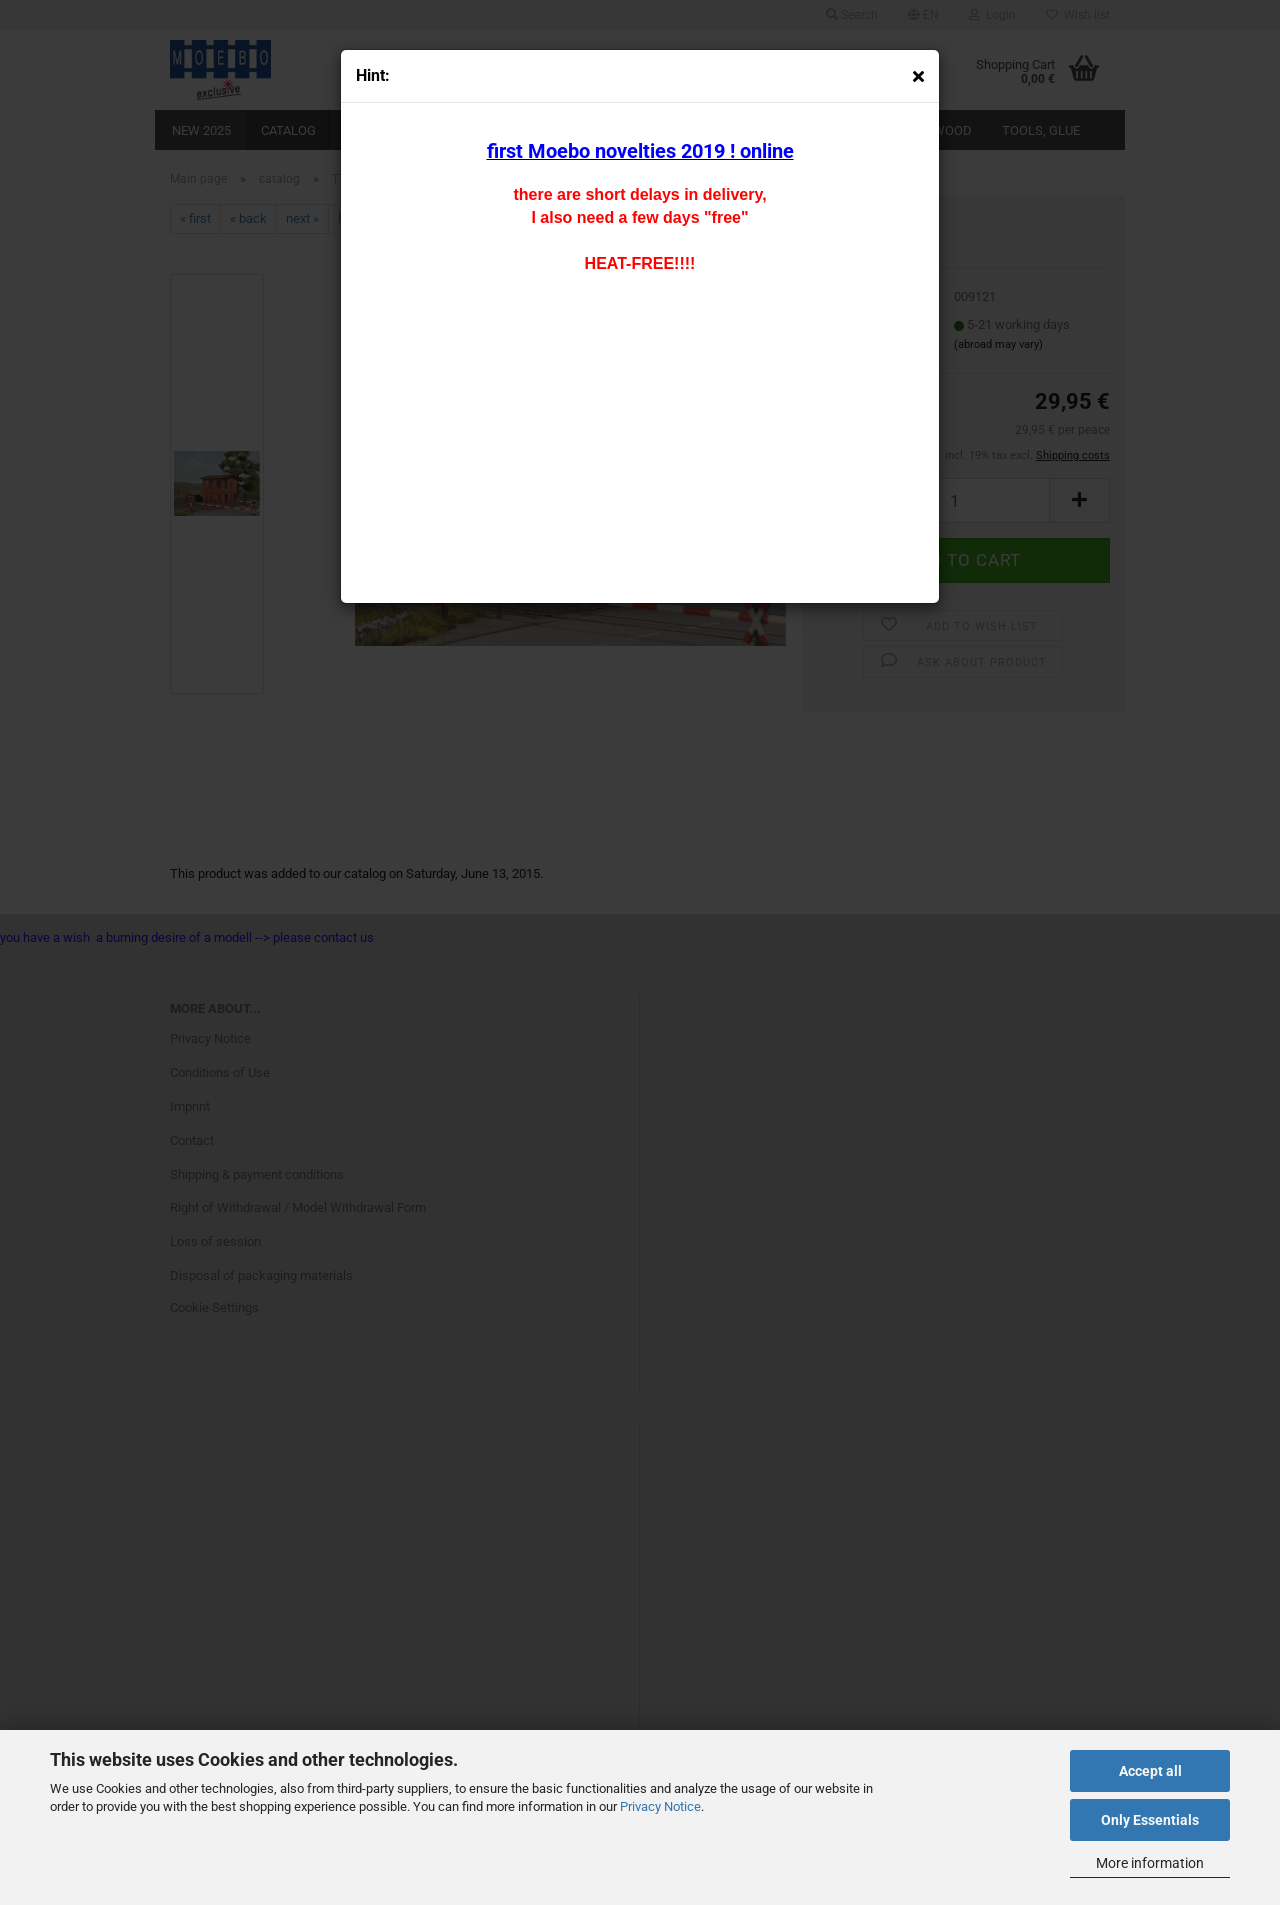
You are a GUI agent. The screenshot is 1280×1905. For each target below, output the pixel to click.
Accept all (1150, 1771)
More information (1150, 1863)
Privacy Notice (660, 1806)
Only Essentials (1150, 1820)
